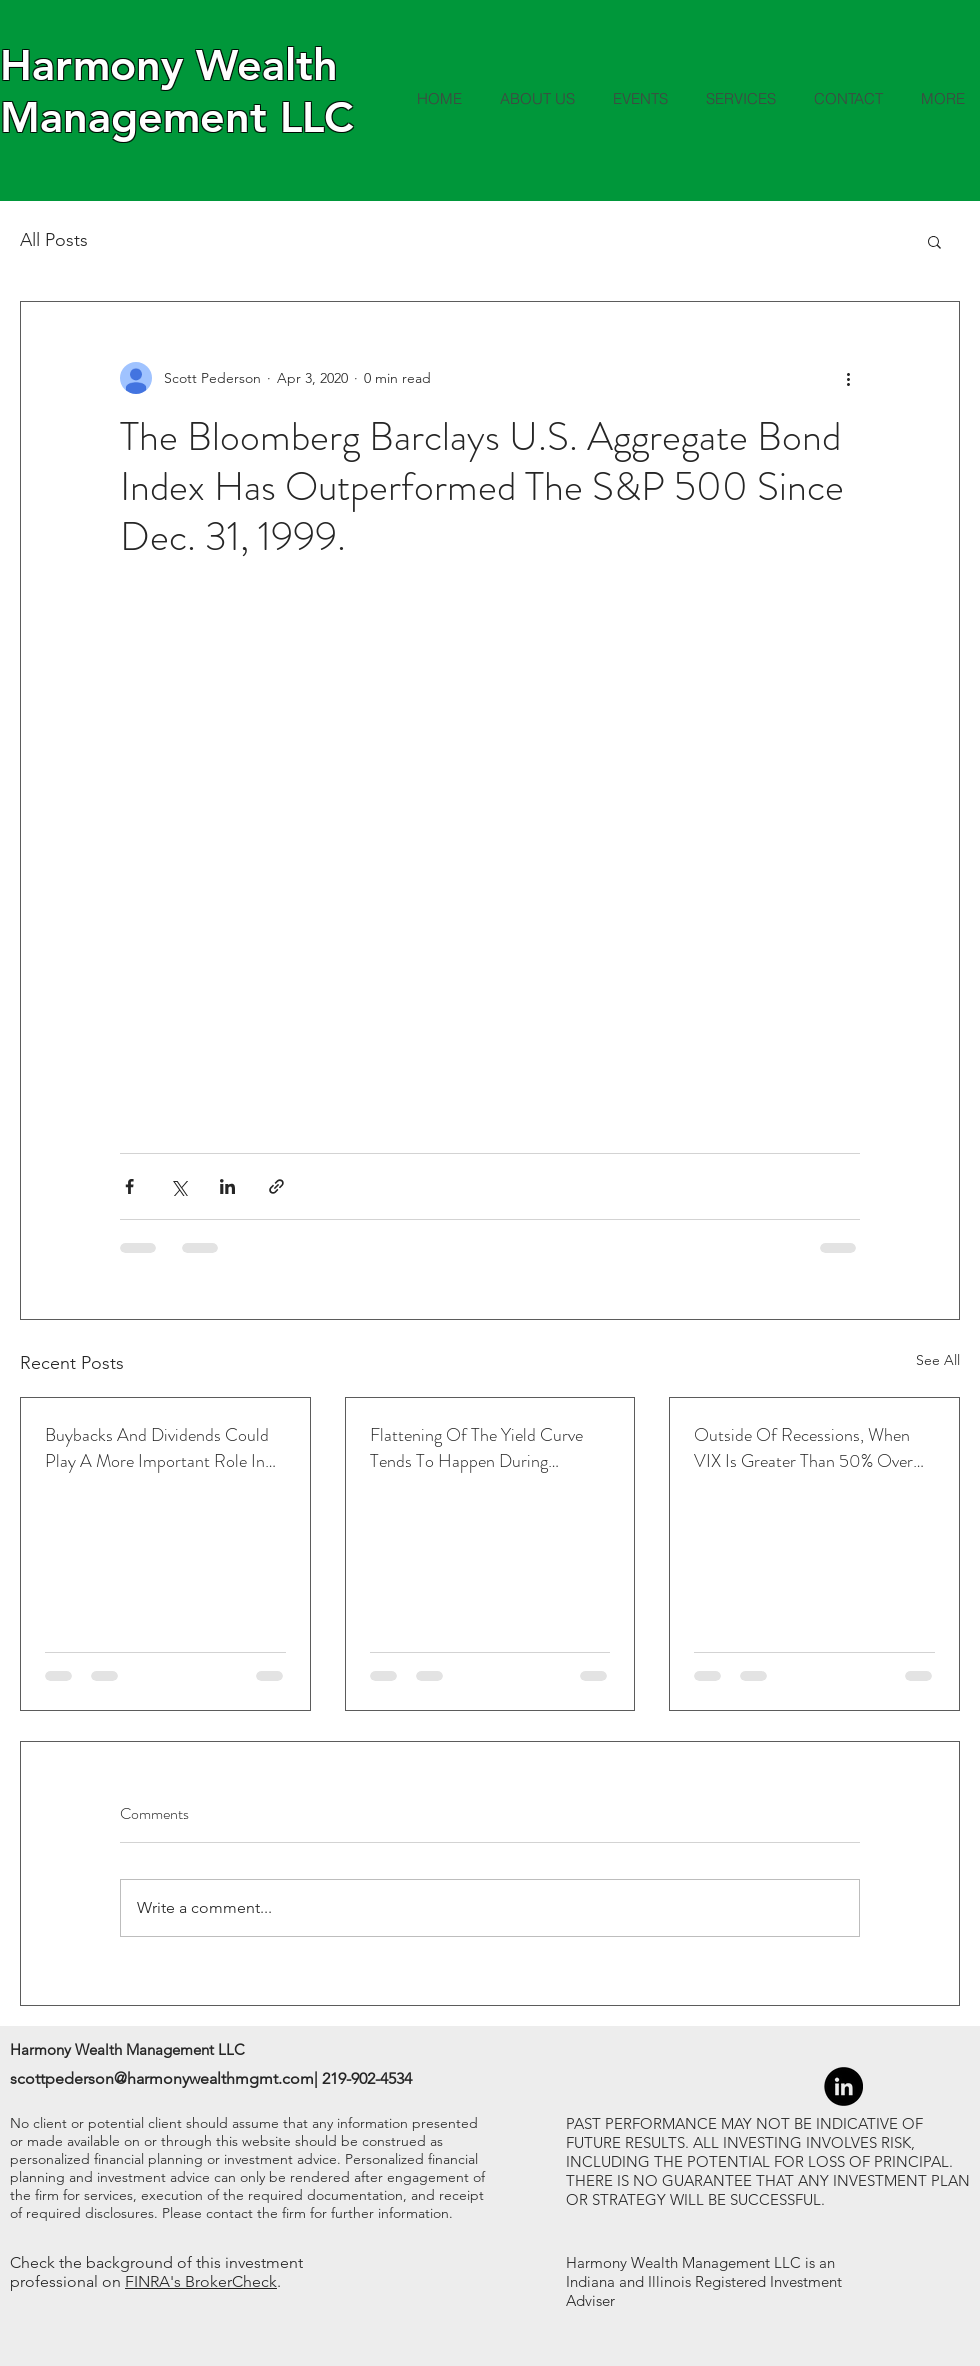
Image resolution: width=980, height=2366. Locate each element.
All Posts (54, 240)
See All (938, 1360)
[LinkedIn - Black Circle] (843, 2086)
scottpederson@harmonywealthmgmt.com (162, 2078)
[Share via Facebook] (129, 1186)
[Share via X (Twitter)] (178, 1186)
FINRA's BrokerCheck (201, 2281)
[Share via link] (276, 1186)
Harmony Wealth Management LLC (176, 91)
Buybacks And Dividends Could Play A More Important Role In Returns (157, 1448)
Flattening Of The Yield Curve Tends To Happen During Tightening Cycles (476, 1448)
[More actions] (848, 378)
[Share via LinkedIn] (227, 1186)
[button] (934, 241)
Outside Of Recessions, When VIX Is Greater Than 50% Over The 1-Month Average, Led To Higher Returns (803, 1448)
